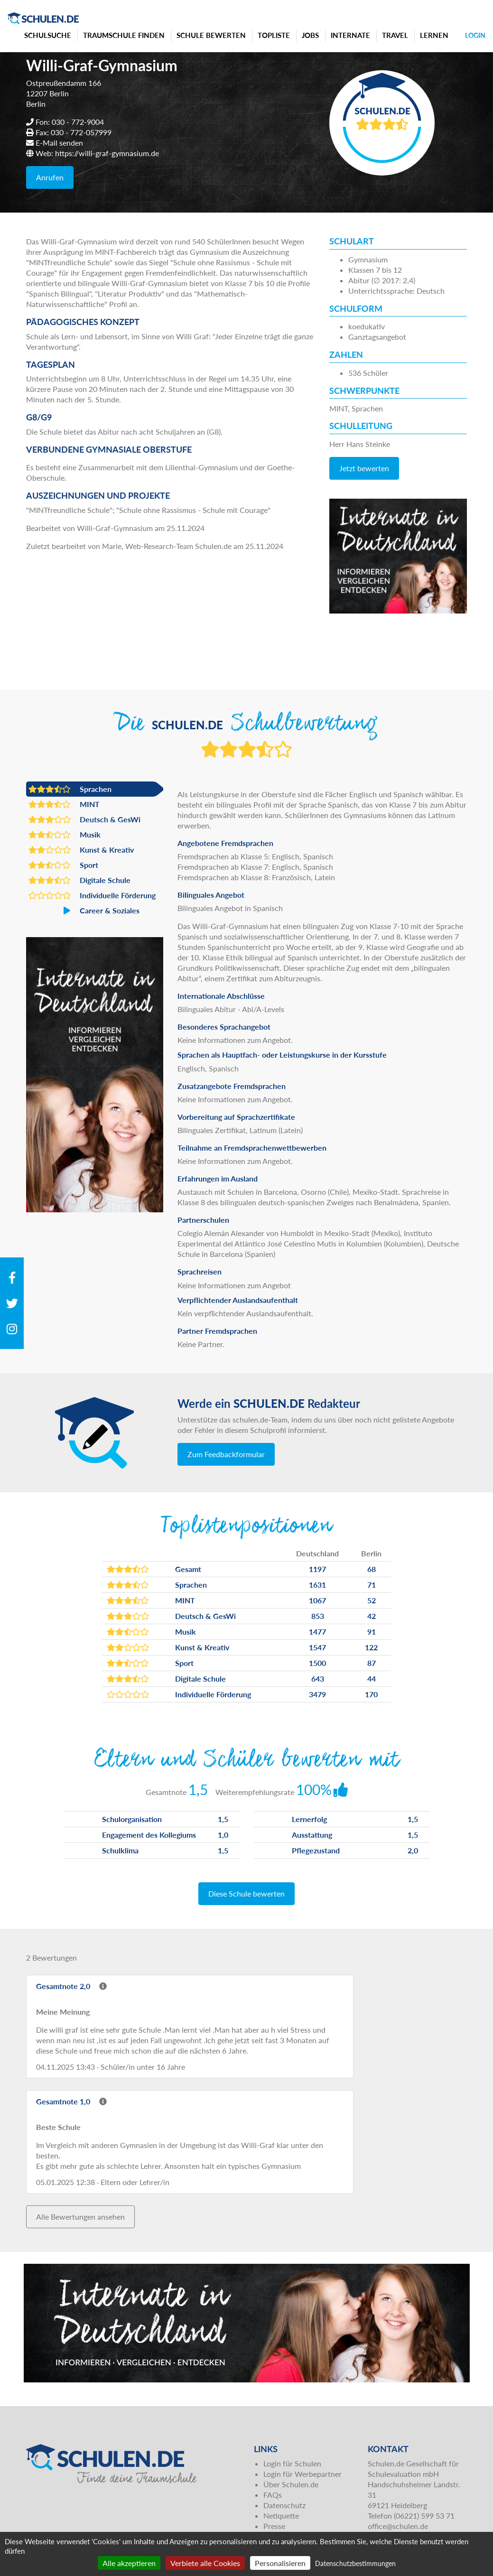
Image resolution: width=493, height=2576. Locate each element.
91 (371, 1631)
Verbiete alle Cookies (205, 2562)
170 (371, 1694)
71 (371, 1584)
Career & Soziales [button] (84, 910)
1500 (317, 1662)
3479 (317, 1694)
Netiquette (281, 2515)
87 (371, 1662)
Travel (395, 35)
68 (371, 1568)
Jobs (310, 35)
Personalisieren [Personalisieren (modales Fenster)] (280, 2562)
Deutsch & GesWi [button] (84, 819)
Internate (350, 35)
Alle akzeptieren (129, 2562)
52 (371, 1600)
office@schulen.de (398, 2525)
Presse (274, 2525)
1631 (317, 1584)
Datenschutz (284, 2505)
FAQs (272, 2494)
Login (475, 35)
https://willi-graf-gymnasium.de (107, 153)
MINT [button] (64, 804)
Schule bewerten (211, 35)
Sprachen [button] (70, 789)
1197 (317, 1568)
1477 (317, 1631)
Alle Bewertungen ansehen (80, 2216)
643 (317, 1678)
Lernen (434, 35)
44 (371, 1678)
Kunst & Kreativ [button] (81, 850)
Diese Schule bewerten (246, 1893)
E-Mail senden (59, 142)
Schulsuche (47, 35)
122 (371, 1647)
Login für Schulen (292, 2463)
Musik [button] (64, 834)
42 (371, 1615)
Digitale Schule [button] (79, 880)
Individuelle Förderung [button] (92, 895)
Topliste (274, 35)
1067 (317, 1600)
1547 (317, 1647)
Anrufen (50, 177)
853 (317, 1615)
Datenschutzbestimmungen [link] (355, 2563)
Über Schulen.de (290, 2484)
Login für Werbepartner (302, 2473)
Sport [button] (63, 865)
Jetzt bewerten (364, 468)
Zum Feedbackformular (226, 1454)
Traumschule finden (124, 35)
